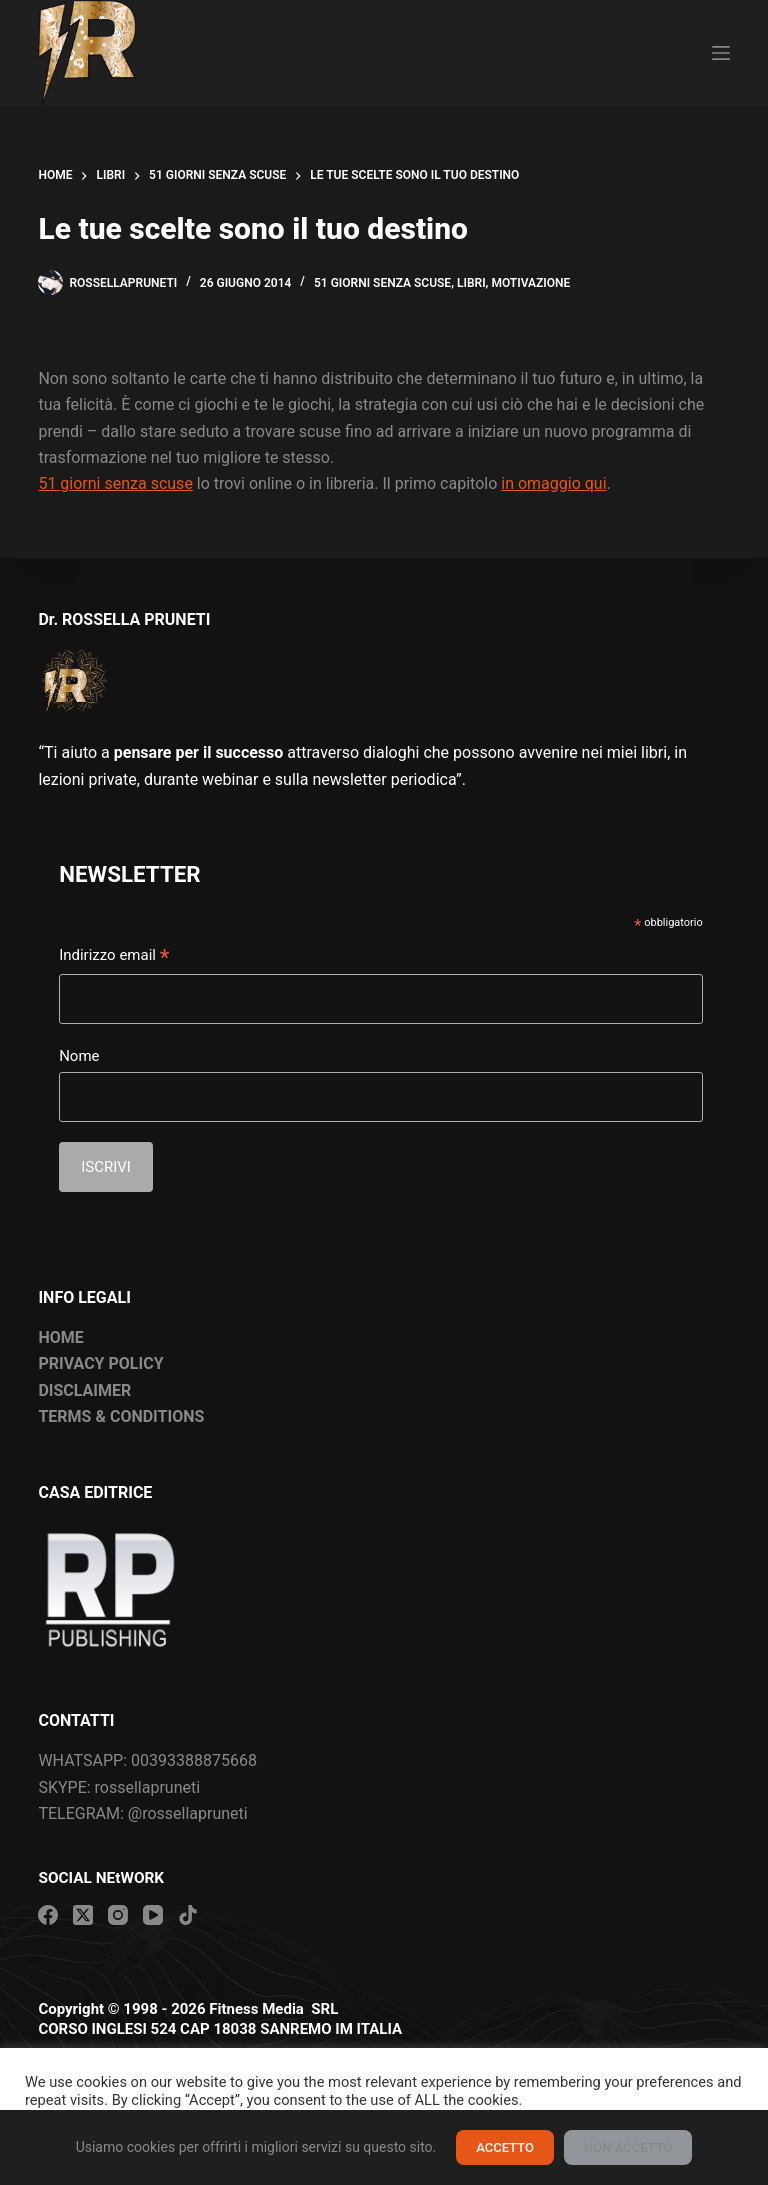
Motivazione (530, 283)
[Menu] (721, 53)
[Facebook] (48, 1915)
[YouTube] (153, 1915)
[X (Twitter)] (83, 1915)
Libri (471, 283)
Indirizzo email (114, 957)
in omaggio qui (553, 483)
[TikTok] (188, 1915)
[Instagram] (118, 1915)
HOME (60, 1337)
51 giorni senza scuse (382, 283)
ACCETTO (505, 2147)
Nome (79, 1056)
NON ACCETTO (628, 2147)
